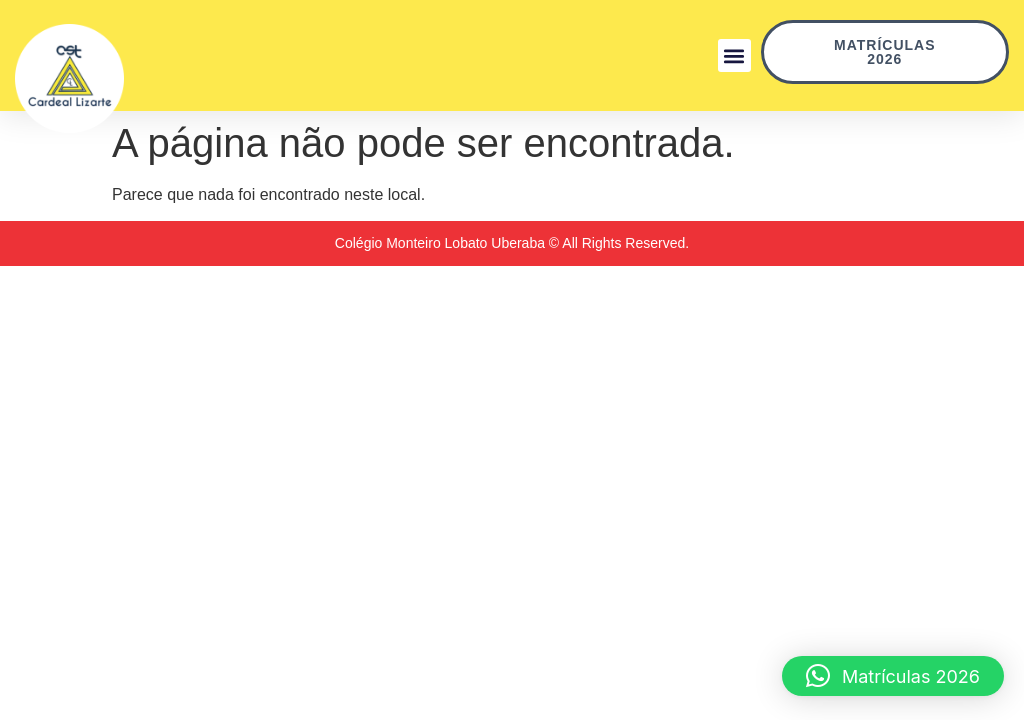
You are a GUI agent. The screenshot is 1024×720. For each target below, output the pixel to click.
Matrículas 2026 (921, 52)
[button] (734, 55)
